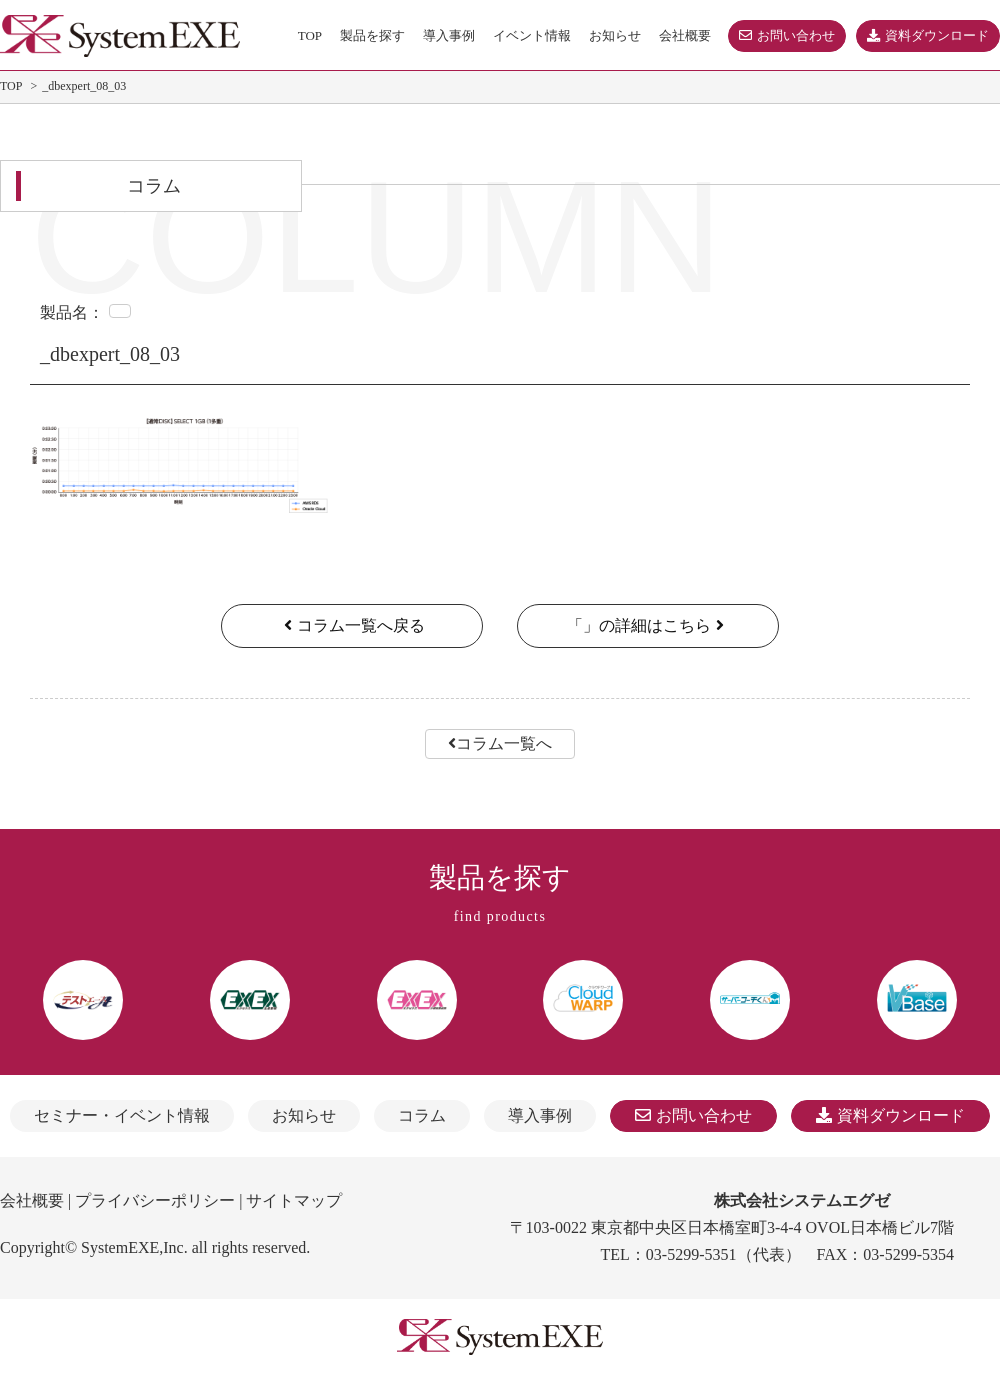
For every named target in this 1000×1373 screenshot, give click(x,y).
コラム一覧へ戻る (352, 625)
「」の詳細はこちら (648, 625)
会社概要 (32, 1200)
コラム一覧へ (500, 743)
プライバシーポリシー (155, 1200)
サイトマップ (294, 1200)
